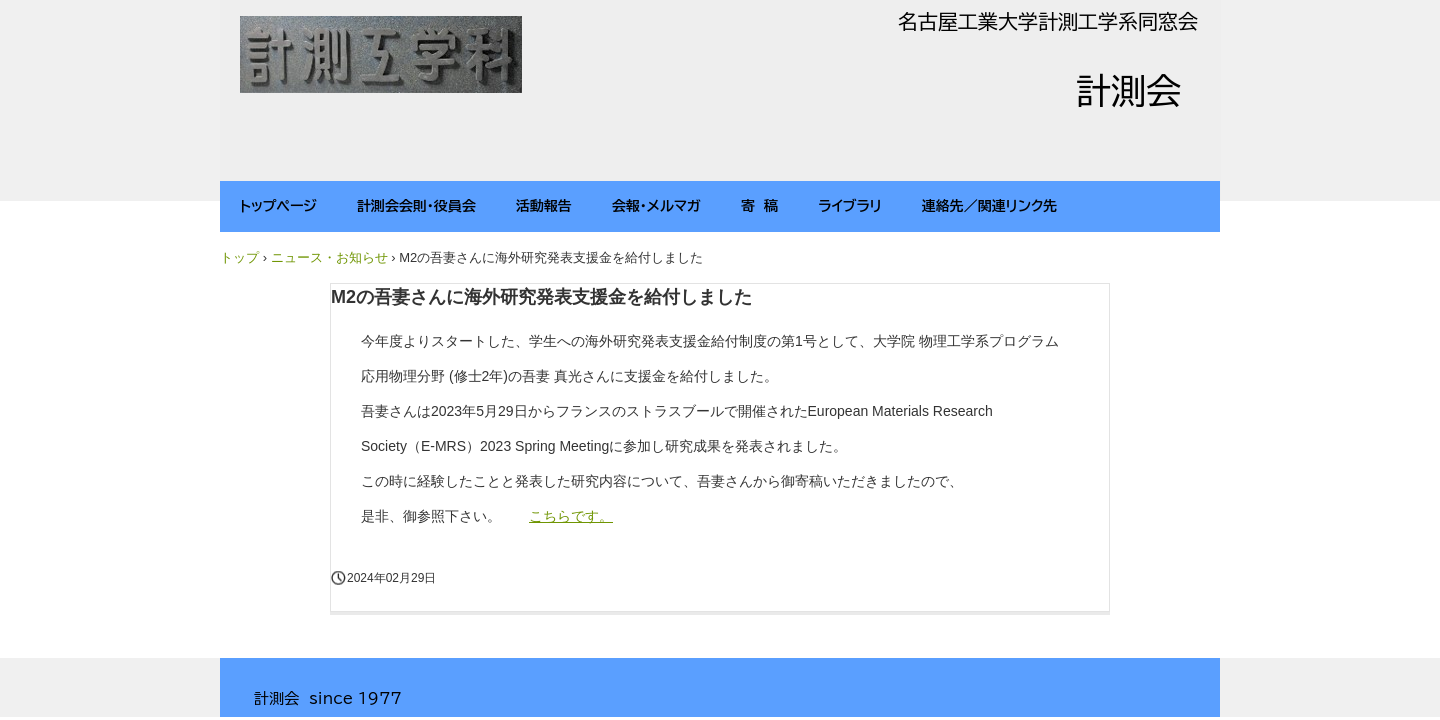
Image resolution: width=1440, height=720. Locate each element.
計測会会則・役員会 (416, 206)
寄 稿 (759, 206)
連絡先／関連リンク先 (990, 206)
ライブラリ (850, 206)
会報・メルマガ (656, 206)
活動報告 (544, 206)
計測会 (381, 57)
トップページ (278, 206)
